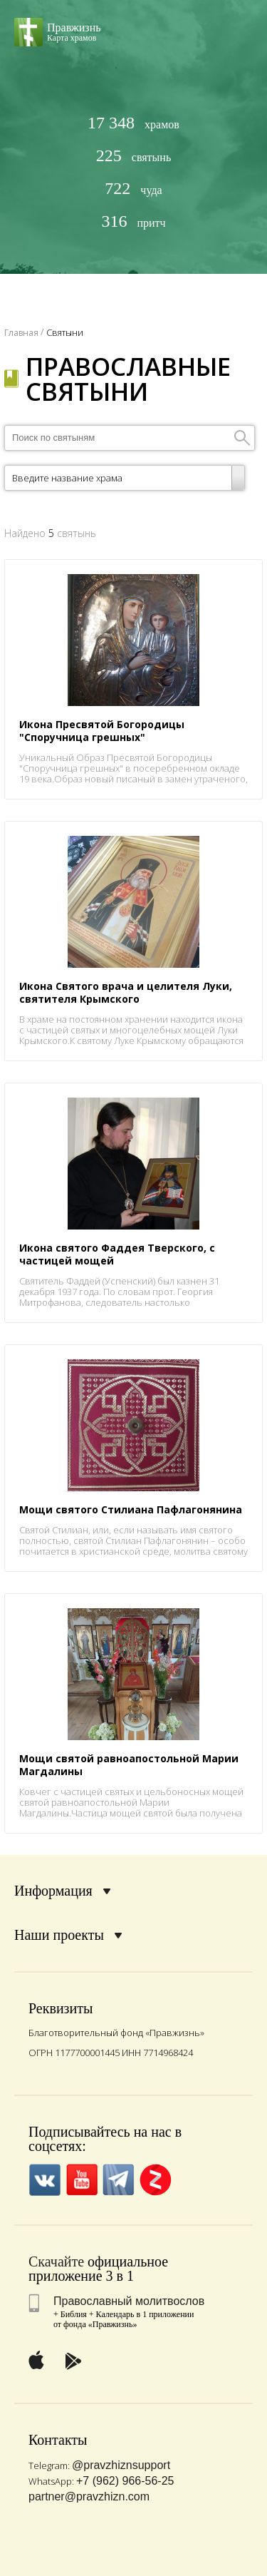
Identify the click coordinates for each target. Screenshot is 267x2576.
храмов (133, 123)
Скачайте (56, 2261)
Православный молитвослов (128, 2301)
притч (133, 221)
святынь (133, 156)
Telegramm (119, 2180)
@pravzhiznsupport (121, 2465)
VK (44, 2180)
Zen (156, 2180)
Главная (21, 333)
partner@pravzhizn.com (89, 2496)
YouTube (82, 2180)
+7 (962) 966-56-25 (125, 2481)
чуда (133, 189)
